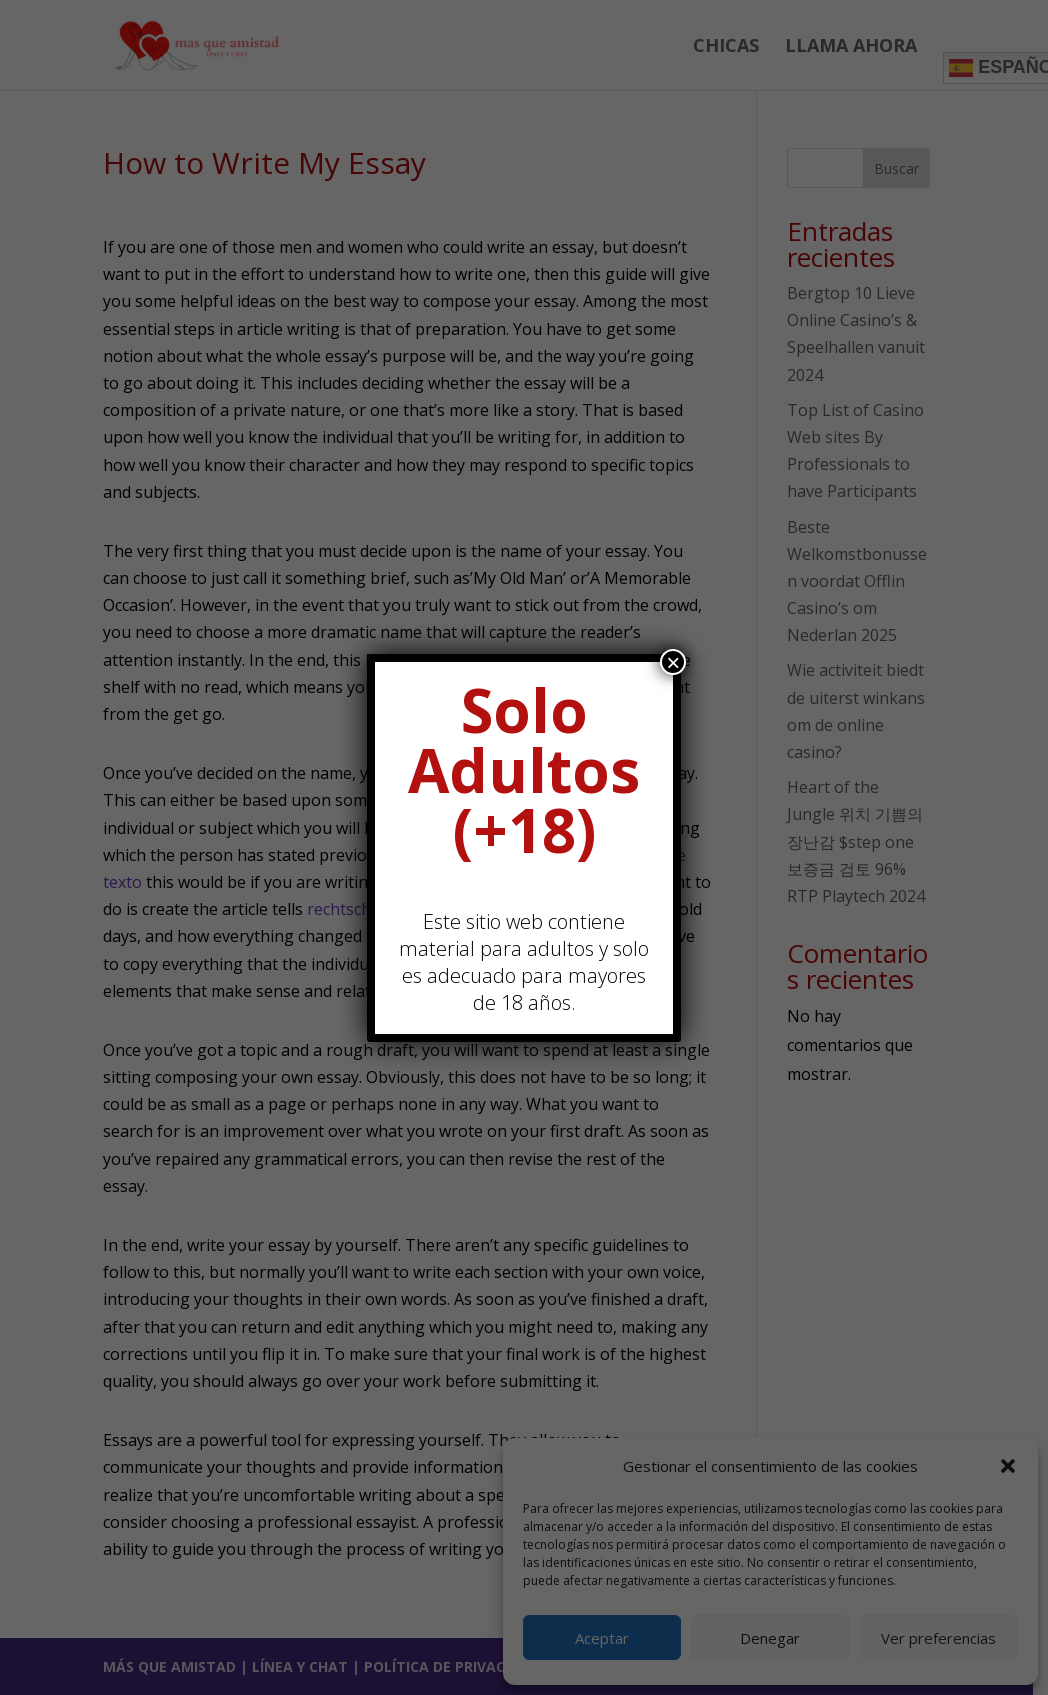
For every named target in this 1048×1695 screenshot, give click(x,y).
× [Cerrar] (673, 662)
